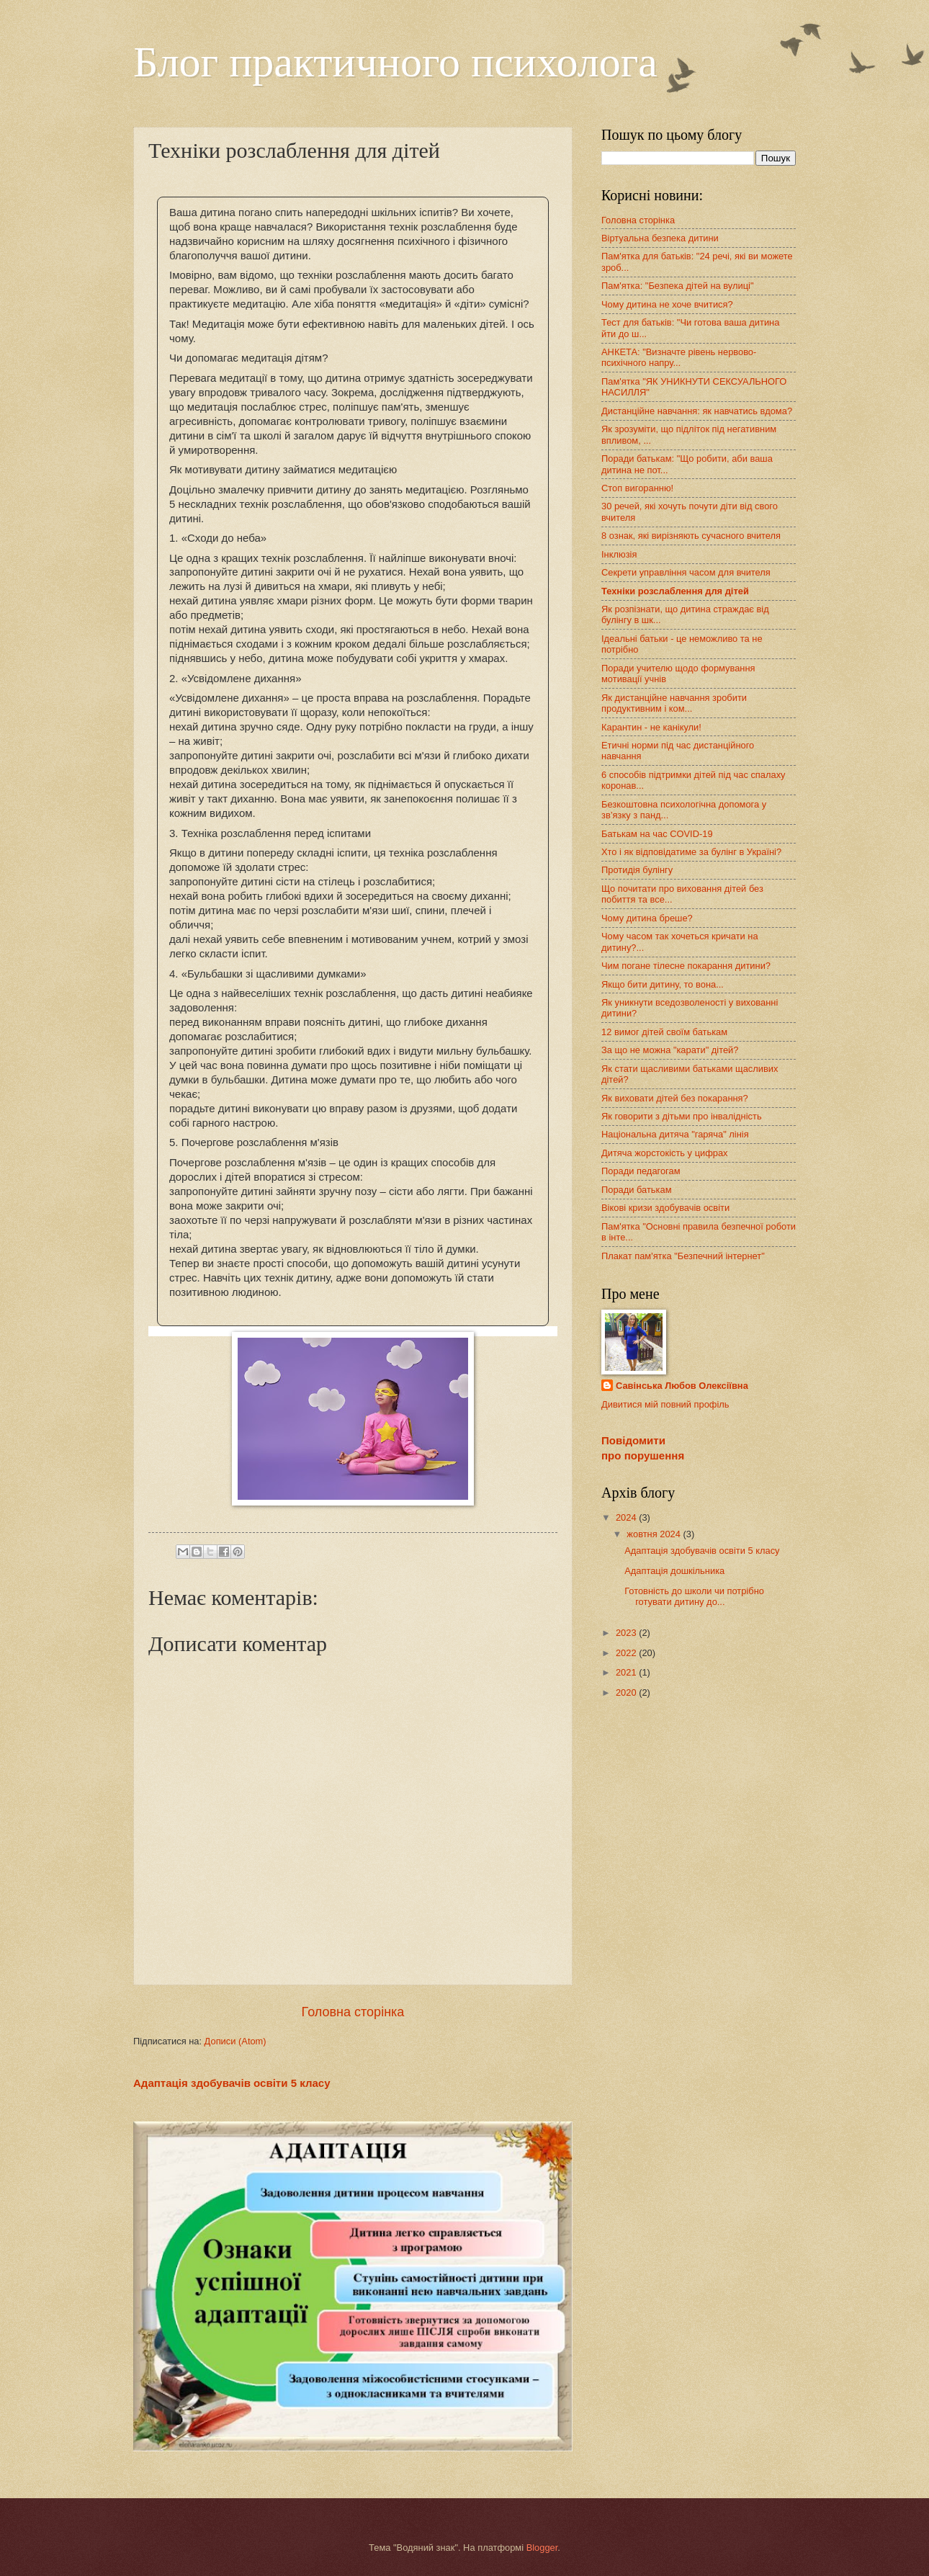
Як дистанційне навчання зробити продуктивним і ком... (674, 703)
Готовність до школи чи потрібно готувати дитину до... (694, 1596)
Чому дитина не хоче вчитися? (667, 304)
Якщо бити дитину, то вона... (662, 984)
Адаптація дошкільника (674, 1570)
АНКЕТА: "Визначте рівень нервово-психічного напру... (678, 357)
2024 (627, 1517)
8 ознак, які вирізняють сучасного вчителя (691, 535)
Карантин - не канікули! (651, 727)
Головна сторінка (353, 2012)
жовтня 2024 (655, 1534)
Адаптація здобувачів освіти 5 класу (232, 2083)
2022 (627, 1652)
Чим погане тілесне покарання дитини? (686, 965)
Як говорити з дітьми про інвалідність (681, 1116)
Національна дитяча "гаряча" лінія (675, 1134)
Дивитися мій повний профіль (665, 1404)
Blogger (542, 2547)
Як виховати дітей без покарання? (674, 1098)
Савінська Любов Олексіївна (682, 1385)
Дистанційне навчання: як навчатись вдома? (696, 411)
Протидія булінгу (637, 869)
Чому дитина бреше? (647, 918)
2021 (627, 1672)
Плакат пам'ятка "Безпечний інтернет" (683, 1256)
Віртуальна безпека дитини (660, 238)
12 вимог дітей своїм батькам (664, 1032)
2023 (627, 1632)
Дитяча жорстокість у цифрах (664, 1153)
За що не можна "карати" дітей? (669, 1050)
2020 (627, 1692)
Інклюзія (619, 554)
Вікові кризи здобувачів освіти (665, 1207)
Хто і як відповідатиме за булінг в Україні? (691, 851)
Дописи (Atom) (235, 2041)
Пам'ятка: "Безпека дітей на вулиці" (677, 285)
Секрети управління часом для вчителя (686, 572)
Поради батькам (636, 1189)
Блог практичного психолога (395, 62)
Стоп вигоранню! (637, 488)
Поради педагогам (641, 1171)
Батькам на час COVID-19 (657, 833)
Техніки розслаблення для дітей (675, 591)
